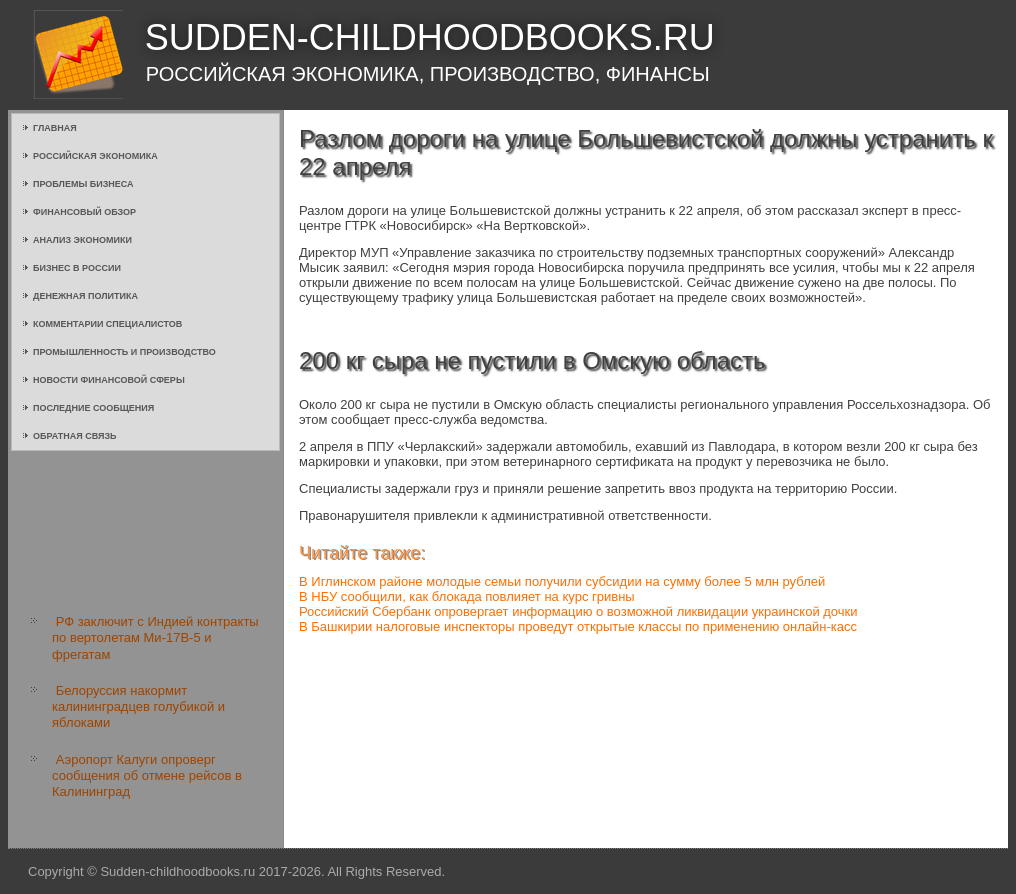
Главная (55, 128)
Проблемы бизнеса (83, 184)
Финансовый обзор (84, 212)
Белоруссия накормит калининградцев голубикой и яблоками (138, 707)
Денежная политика (85, 296)
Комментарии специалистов (107, 324)
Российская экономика (95, 156)
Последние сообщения (93, 408)
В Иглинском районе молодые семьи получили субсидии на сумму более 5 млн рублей (562, 581)
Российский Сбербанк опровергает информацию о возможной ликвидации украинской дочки (578, 611)
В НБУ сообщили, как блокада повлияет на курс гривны (467, 596)
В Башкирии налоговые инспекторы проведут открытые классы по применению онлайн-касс (578, 626)
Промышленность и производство (124, 352)
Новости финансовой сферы (109, 380)
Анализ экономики (82, 240)
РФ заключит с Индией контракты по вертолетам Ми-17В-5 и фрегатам (155, 638)
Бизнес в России (77, 268)
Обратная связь (75, 436)
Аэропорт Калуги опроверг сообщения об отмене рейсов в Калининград (147, 776)
